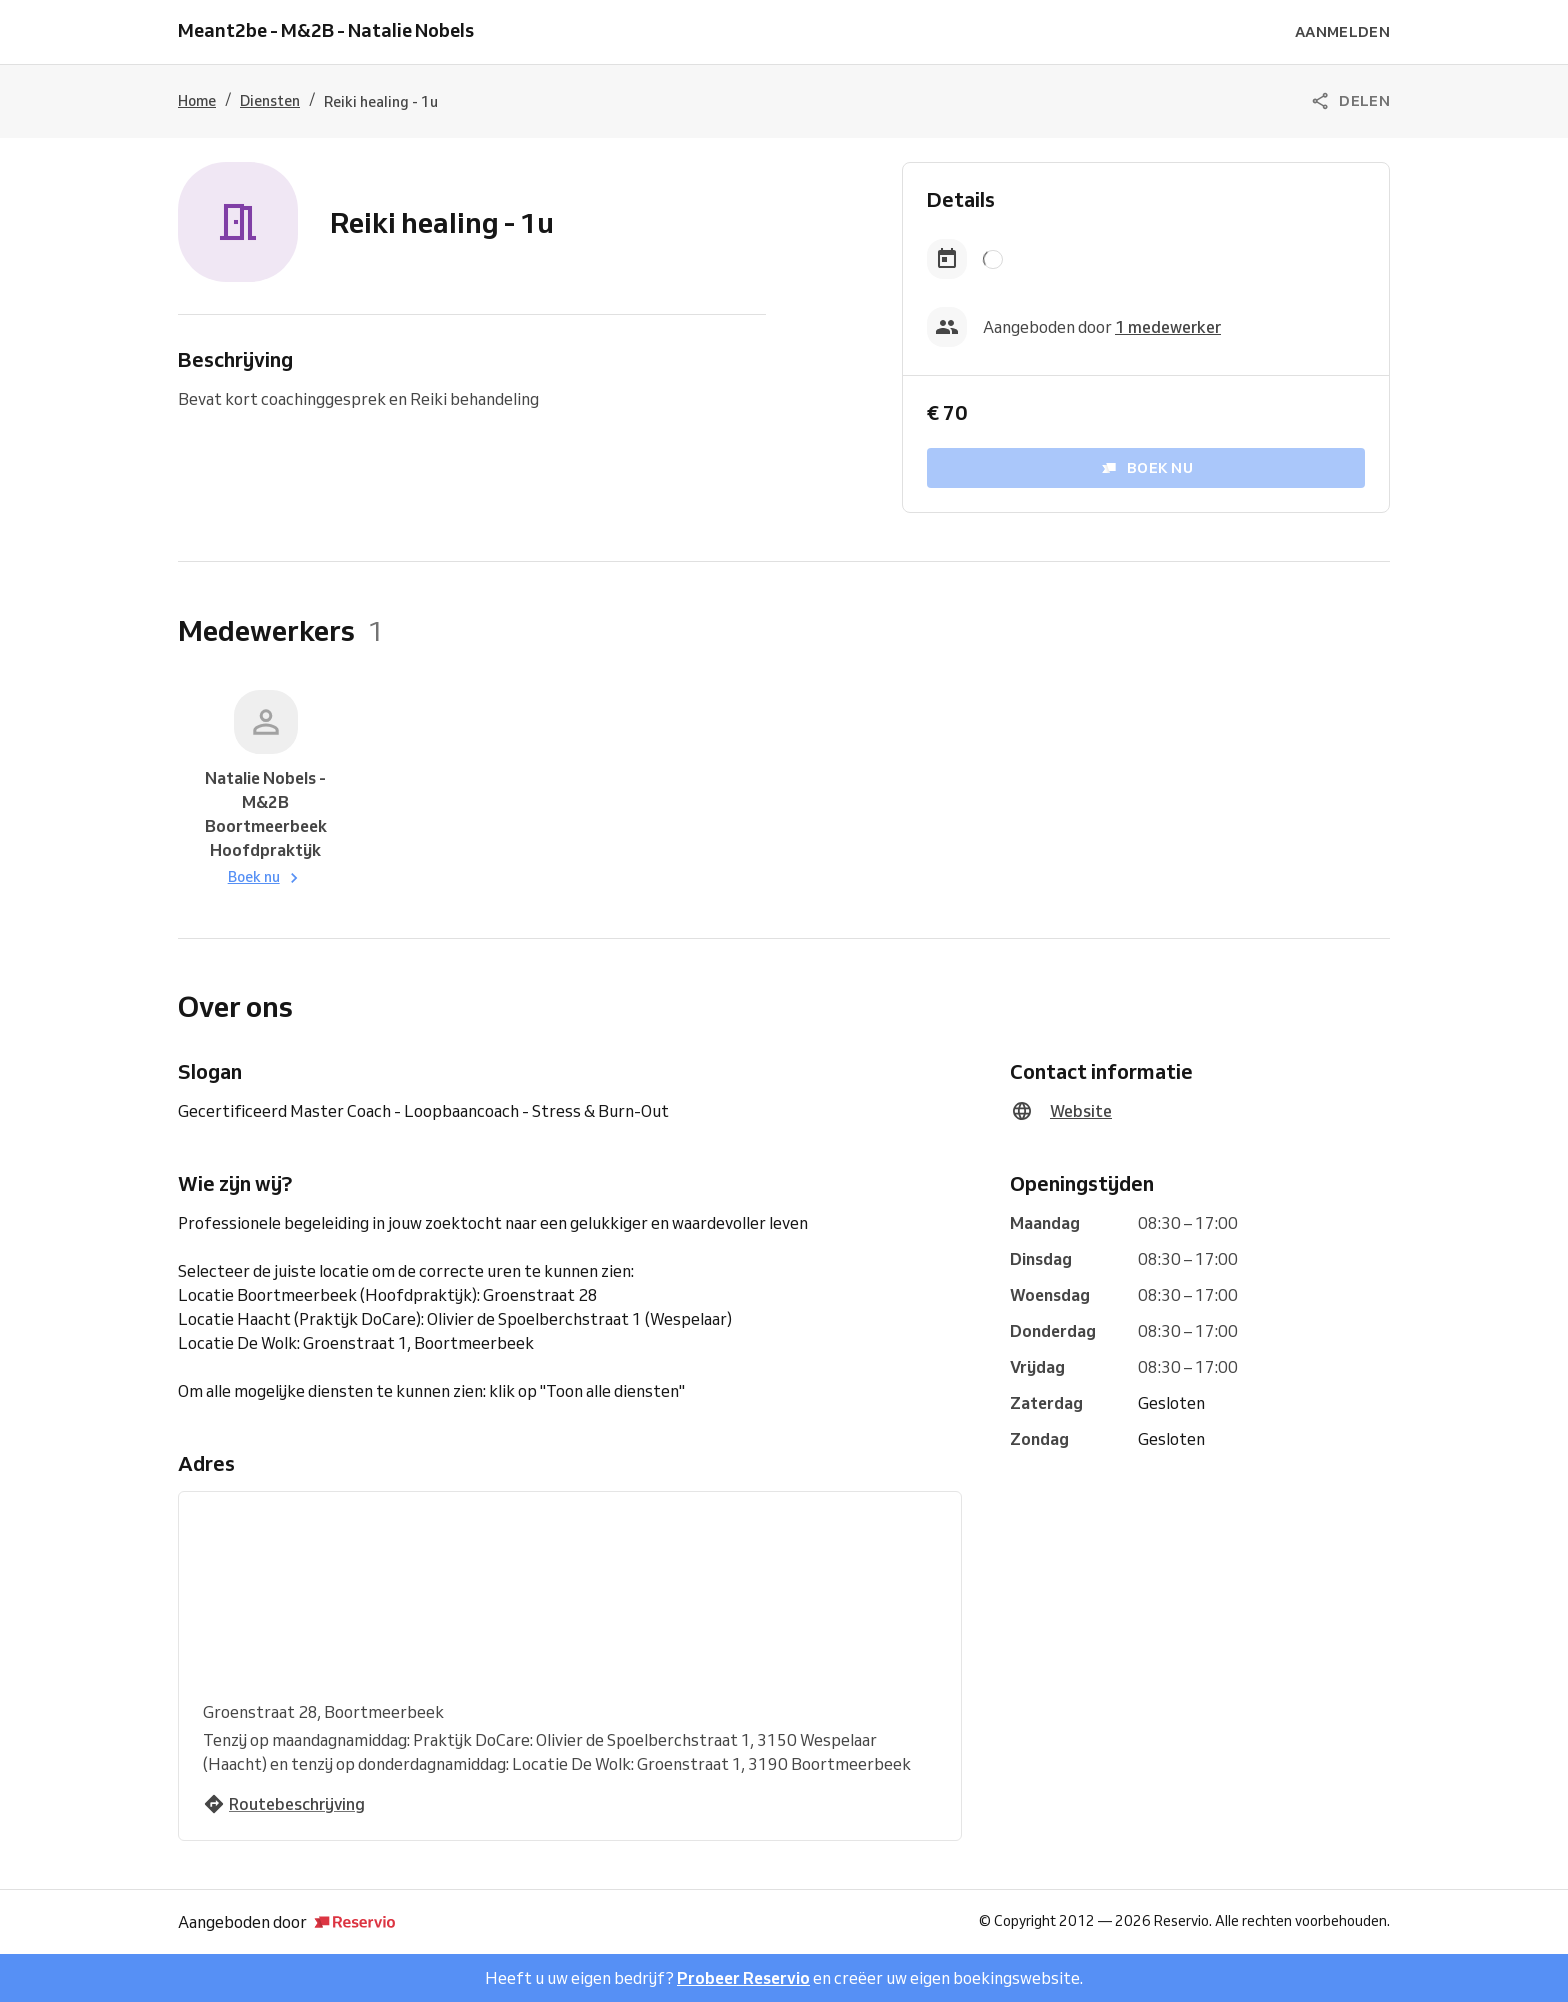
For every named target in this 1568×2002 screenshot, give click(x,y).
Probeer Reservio (743, 1978)
